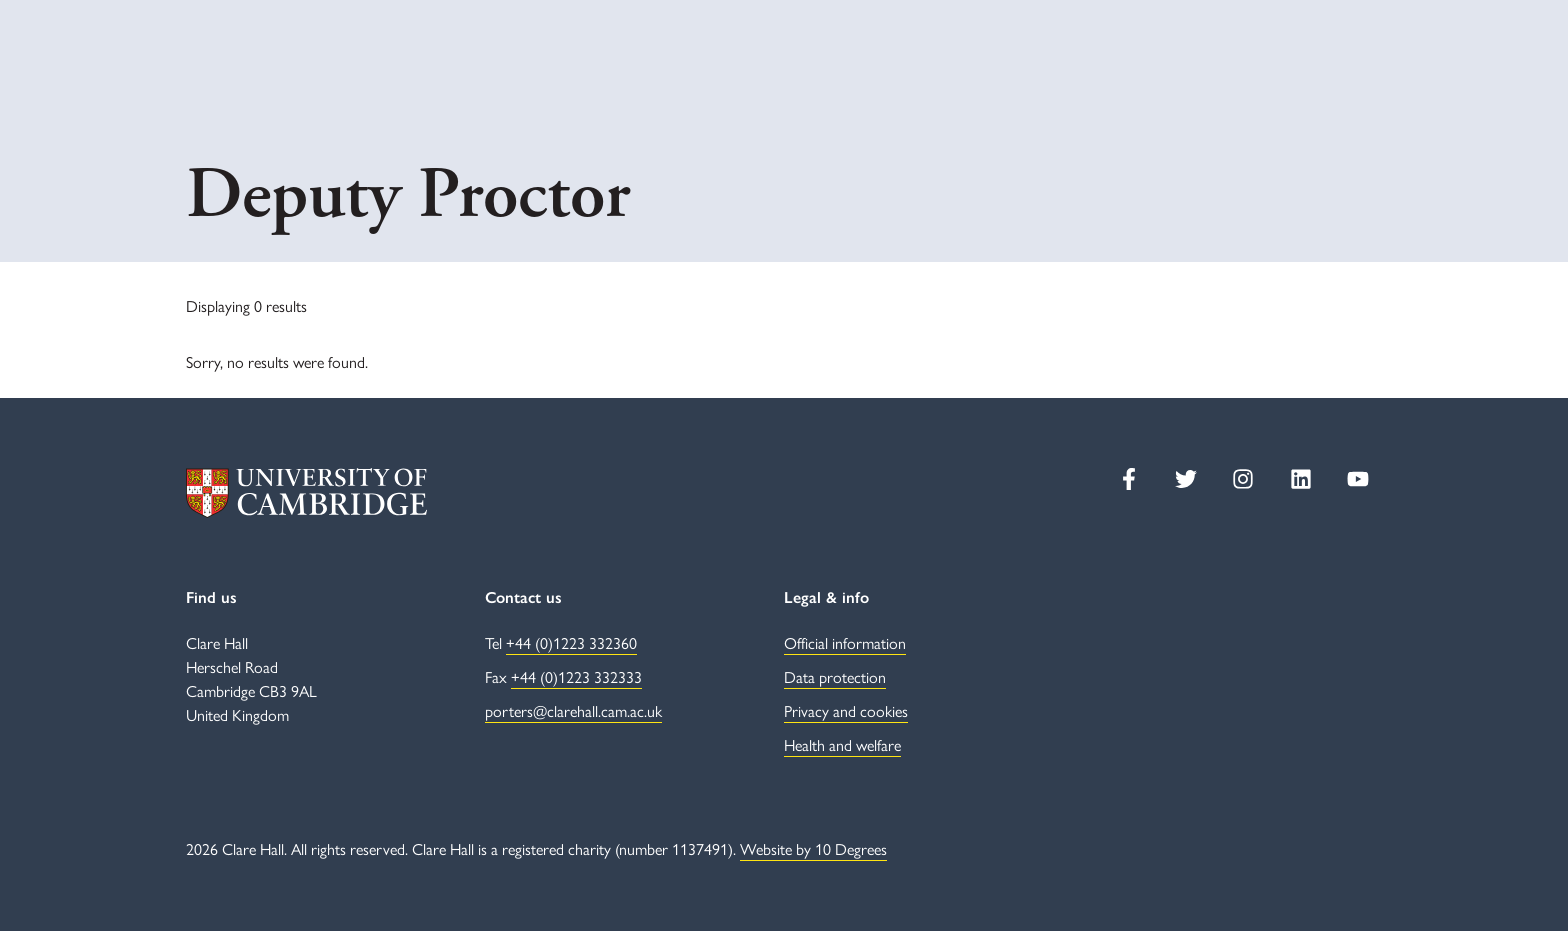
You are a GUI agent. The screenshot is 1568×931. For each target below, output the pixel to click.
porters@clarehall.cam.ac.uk (573, 710)
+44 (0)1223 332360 (571, 642)
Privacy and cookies (846, 710)
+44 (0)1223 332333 (576, 676)
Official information (845, 642)
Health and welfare (842, 744)
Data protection (835, 676)
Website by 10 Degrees (813, 848)
